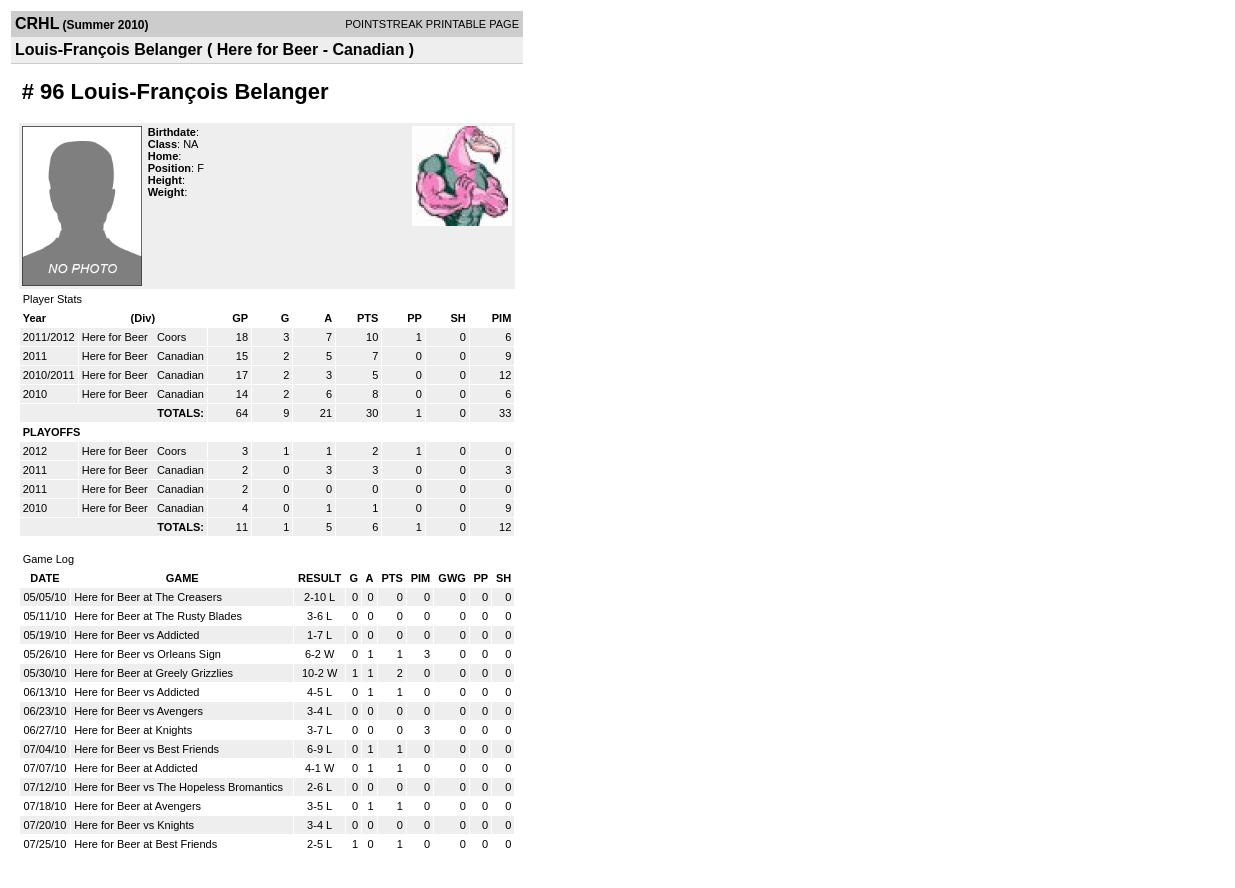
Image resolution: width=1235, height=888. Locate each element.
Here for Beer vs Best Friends (146, 749)
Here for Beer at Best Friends (145, 844)
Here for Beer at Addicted (136, 768)
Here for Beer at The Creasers (148, 597)
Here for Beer (116, 337)
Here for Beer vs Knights (134, 825)
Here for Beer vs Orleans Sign (147, 654)
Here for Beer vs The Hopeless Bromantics (178, 787)
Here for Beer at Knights (133, 730)
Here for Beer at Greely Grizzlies (153, 673)
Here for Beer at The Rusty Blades (158, 616)
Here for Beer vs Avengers (138, 711)
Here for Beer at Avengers (137, 806)
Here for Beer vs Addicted (136, 635)
